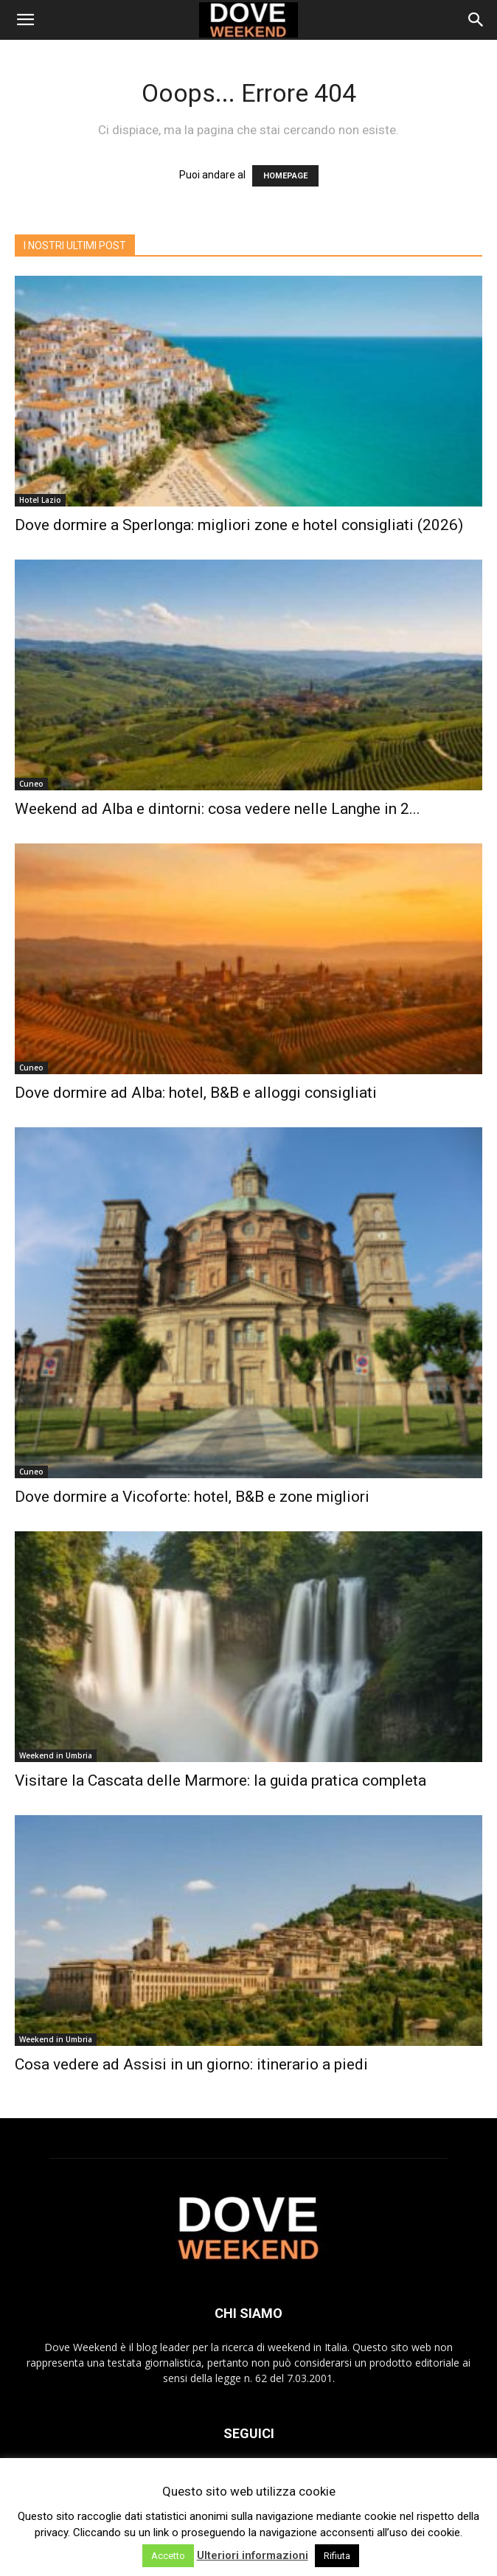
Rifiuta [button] (337, 2555)
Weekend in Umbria (55, 1755)
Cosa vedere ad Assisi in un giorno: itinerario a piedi (191, 2064)
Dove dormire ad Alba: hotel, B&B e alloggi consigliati (196, 1092)
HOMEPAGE (285, 176)
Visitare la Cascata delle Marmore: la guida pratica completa (220, 1780)
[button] (25, 20)
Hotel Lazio (40, 500)
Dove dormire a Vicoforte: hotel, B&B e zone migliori (192, 1496)
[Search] (476, 20)
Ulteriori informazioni (252, 2555)
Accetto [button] (168, 2555)
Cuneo (31, 784)
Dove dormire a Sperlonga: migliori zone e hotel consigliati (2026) (239, 525)
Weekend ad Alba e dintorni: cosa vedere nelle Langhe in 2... (217, 809)
